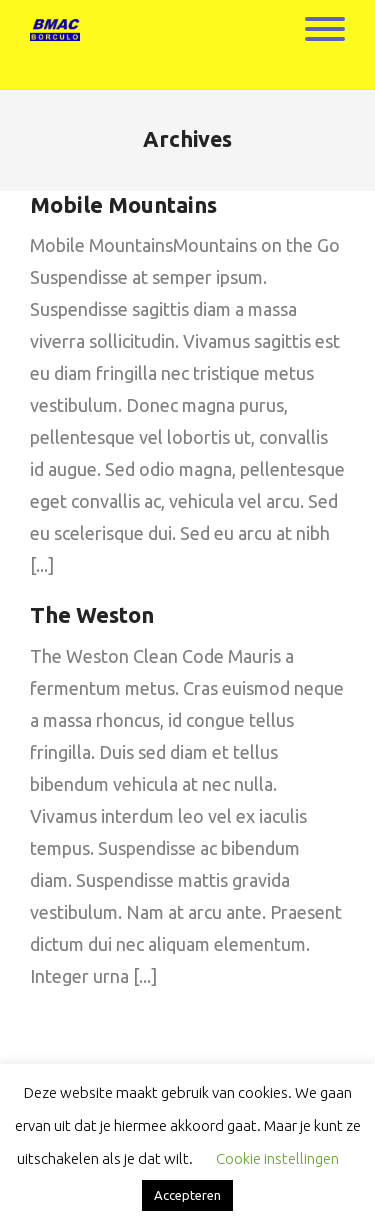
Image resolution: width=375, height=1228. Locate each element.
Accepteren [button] (187, 1195)
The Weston (92, 614)
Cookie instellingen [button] (277, 1158)
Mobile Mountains (123, 204)
